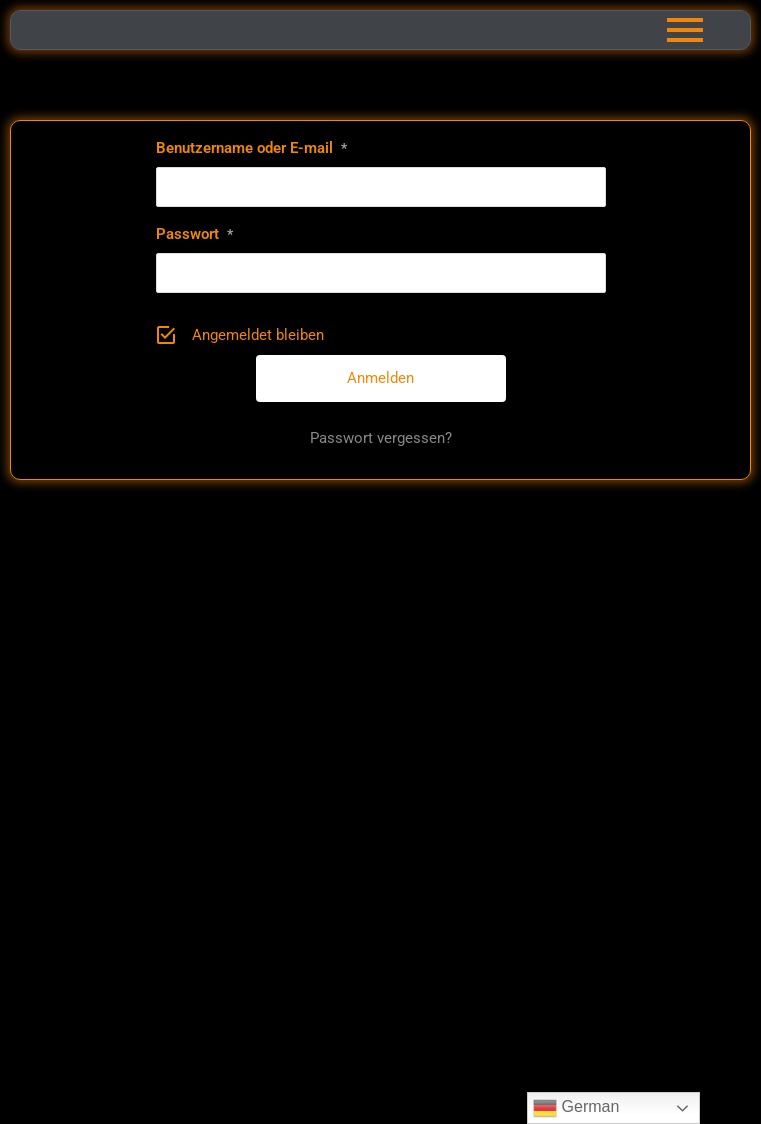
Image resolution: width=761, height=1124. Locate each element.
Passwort (194, 234)
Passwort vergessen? (381, 438)
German (576, 1108)
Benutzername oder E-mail (251, 148)
